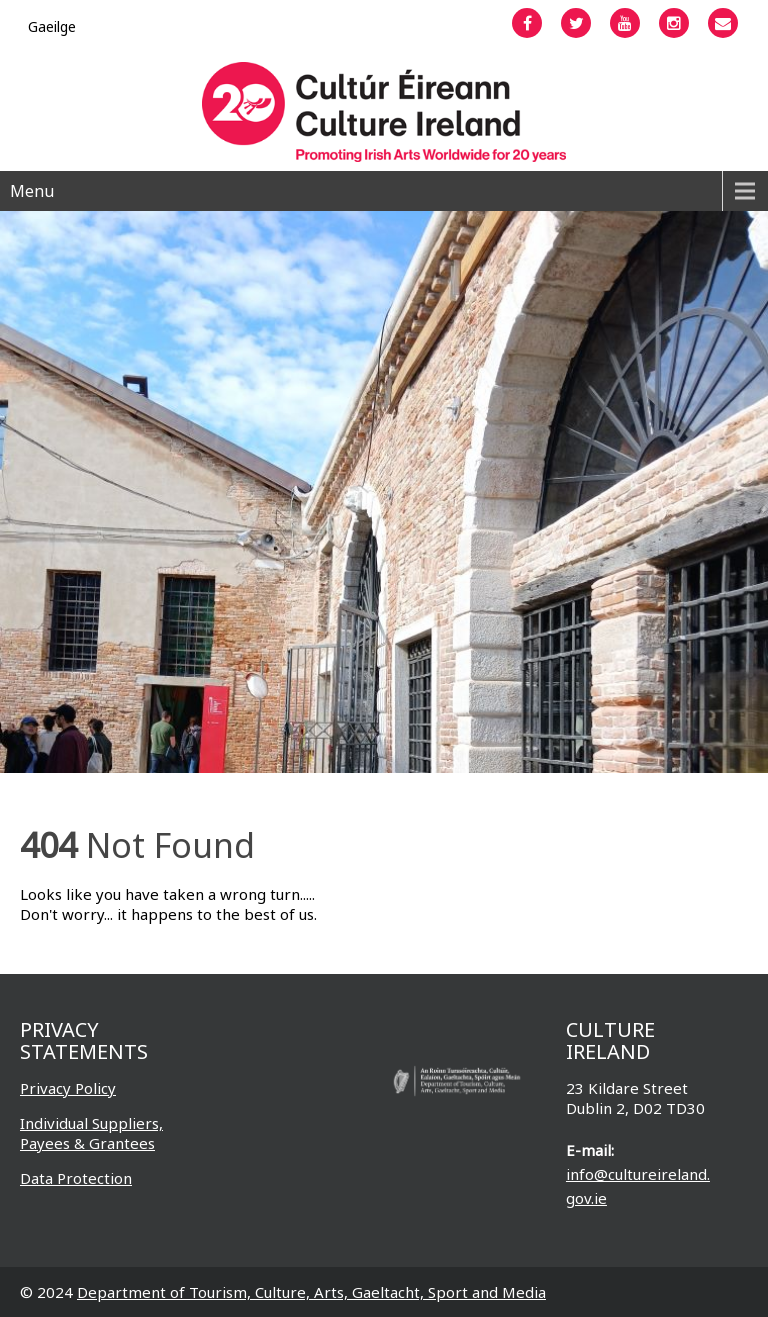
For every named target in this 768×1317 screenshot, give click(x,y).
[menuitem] (52, 26)
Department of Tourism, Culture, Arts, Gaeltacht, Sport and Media (311, 1292)
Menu (32, 191)
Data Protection (76, 1178)
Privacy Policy (68, 1088)
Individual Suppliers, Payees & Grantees (91, 1133)
